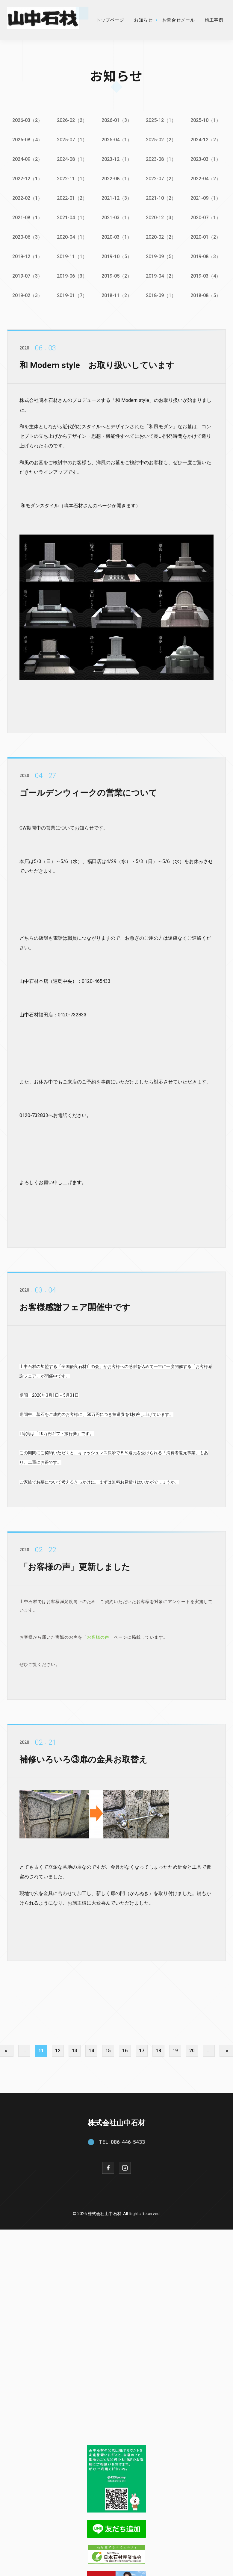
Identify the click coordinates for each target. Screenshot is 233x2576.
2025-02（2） (161, 140)
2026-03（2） (27, 120)
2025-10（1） (206, 120)
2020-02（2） (161, 237)
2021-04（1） (72, 217)
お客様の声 (98, 1639)
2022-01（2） (72, 198)
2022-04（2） (206, 178)
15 (108, 2049)
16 (125, 2049)
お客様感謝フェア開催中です (74, 1311)
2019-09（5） (161, 256)
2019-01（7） (72, 295)
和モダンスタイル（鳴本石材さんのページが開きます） (80, 509)
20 (192, 2049)
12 (57, 2049)
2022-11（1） (72, 178)
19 (175, 2049)
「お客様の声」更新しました (74, 1570)
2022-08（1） (117, 178)
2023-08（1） (161, 159)
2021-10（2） (161, 198)
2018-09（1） (161, 295)
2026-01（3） (117, 120)
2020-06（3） (27, 237)
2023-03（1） (206, 159)
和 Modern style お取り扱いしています (97, 369)
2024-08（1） (72, 159)
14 (91, 2049)
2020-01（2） (206, 237)
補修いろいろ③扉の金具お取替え (83, 1762)
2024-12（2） (206, 140)
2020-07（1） (206, 217)
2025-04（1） (117, 140)
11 (41, 2049)
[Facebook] (108, 2166)
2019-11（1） (72, 256)
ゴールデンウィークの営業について (88, 796)
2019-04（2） (161, 275)
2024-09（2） (27, 159)
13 (74, 2049)
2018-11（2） (117, 295)
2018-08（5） (206, 295)
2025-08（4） (27, 140)
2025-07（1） (72, 140)
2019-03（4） (206, 275)
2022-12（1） (27, 178)
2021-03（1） (117, 217)
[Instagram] (125, 2166)
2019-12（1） (27, 256)
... (24, 2049)
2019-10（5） (117, 256)
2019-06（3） (72, 275)
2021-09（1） (206, 198)
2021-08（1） (27, 217)
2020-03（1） (117, 237)
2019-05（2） (117, 275)
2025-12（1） (161, 120)
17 (141, 2049)
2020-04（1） (72, 237)
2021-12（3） (117, 198)
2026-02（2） (72, 120)
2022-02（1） (27, 198)
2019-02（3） (27, 295)
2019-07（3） (27, 275)
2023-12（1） (117, 159)
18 (158, 2049)
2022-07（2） (161, 178)
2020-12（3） (161, 217)
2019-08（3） (206, 256)
